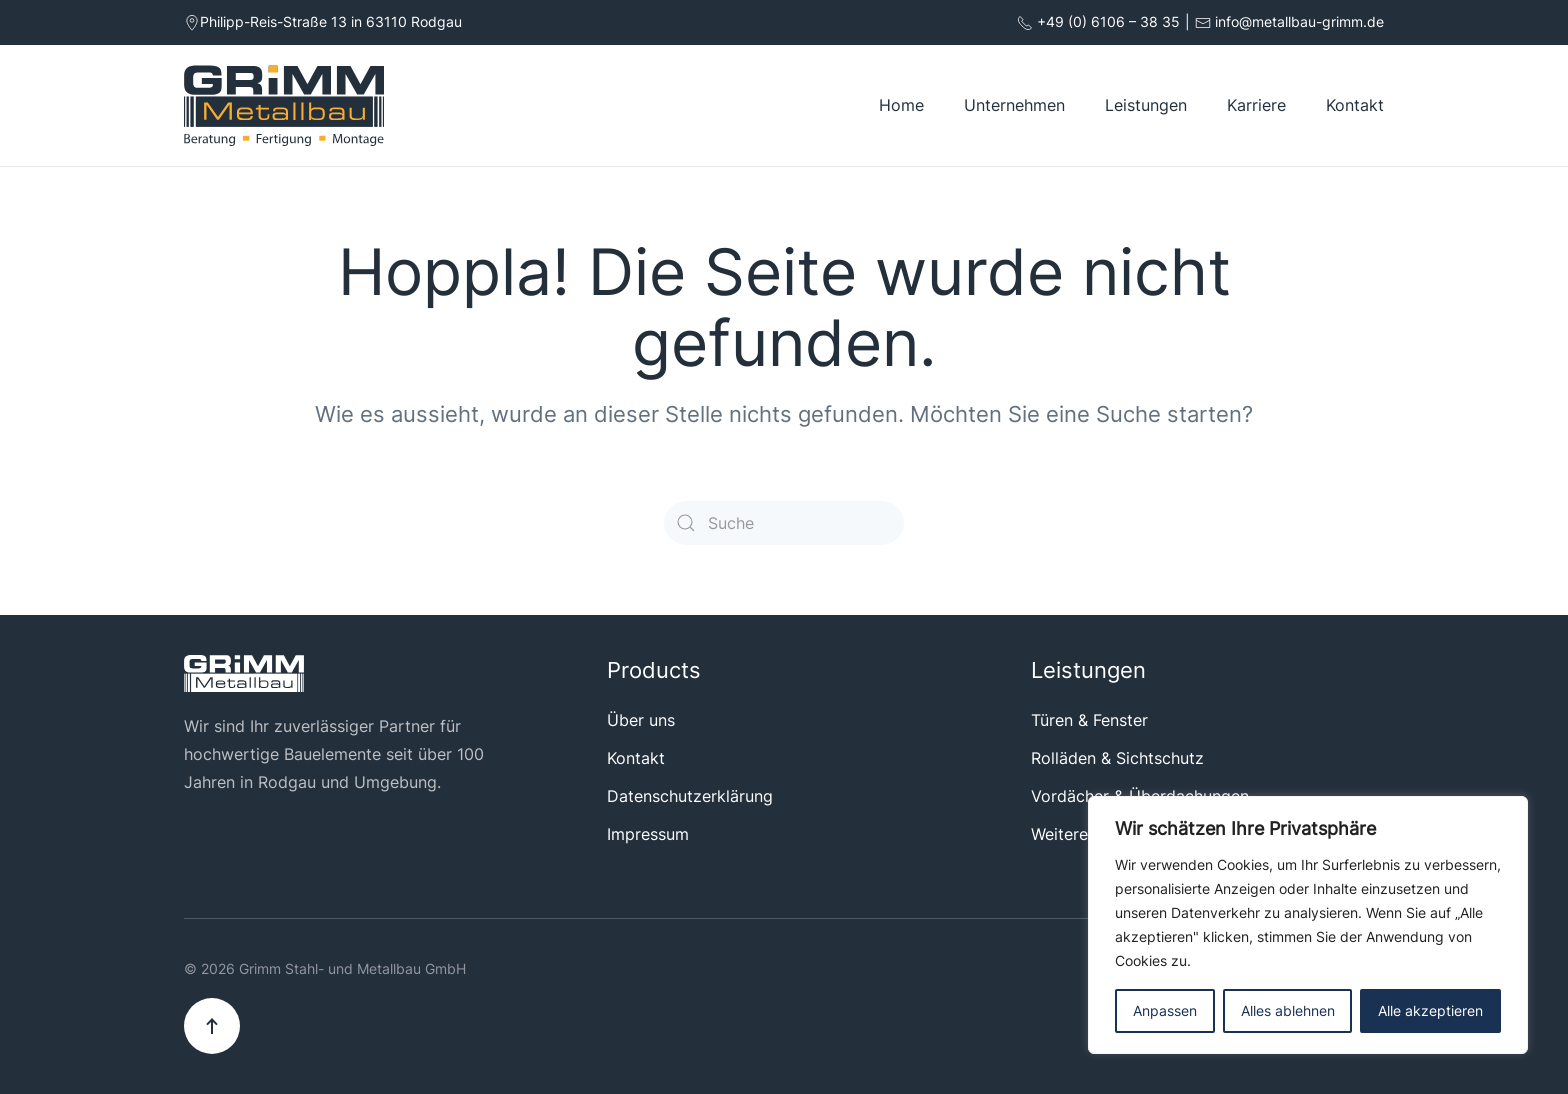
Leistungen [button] (1146, 105)
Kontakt (1355, 105)
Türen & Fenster (1089, 720)
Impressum (648, 834)
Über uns (641, 720)
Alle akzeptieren (1430, 1010)
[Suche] (784, 523)
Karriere (1256, 105)
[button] (212, 1026)
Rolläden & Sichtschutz (1117, 758)
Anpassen (1165, 1010)
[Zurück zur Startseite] (284, 106)
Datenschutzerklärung (690, 796)
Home (901, 105)
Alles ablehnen (1288, 1010)
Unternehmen (1014, 105)
